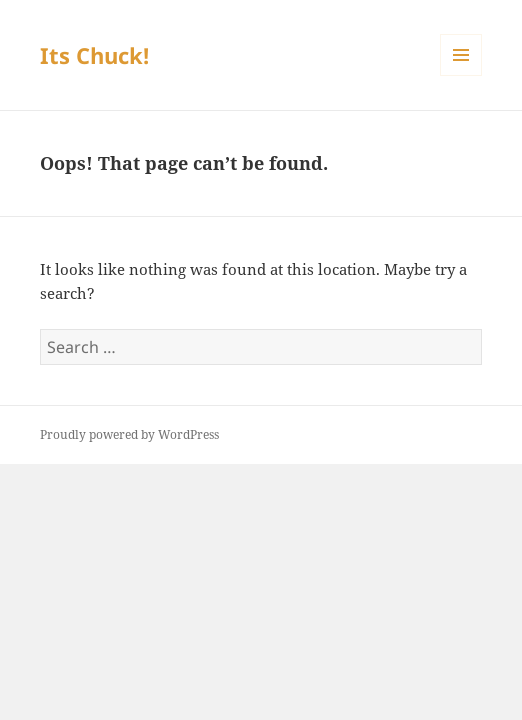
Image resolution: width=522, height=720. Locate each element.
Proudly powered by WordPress (129, 434)
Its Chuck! (94, 55)
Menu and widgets (461, 75)
